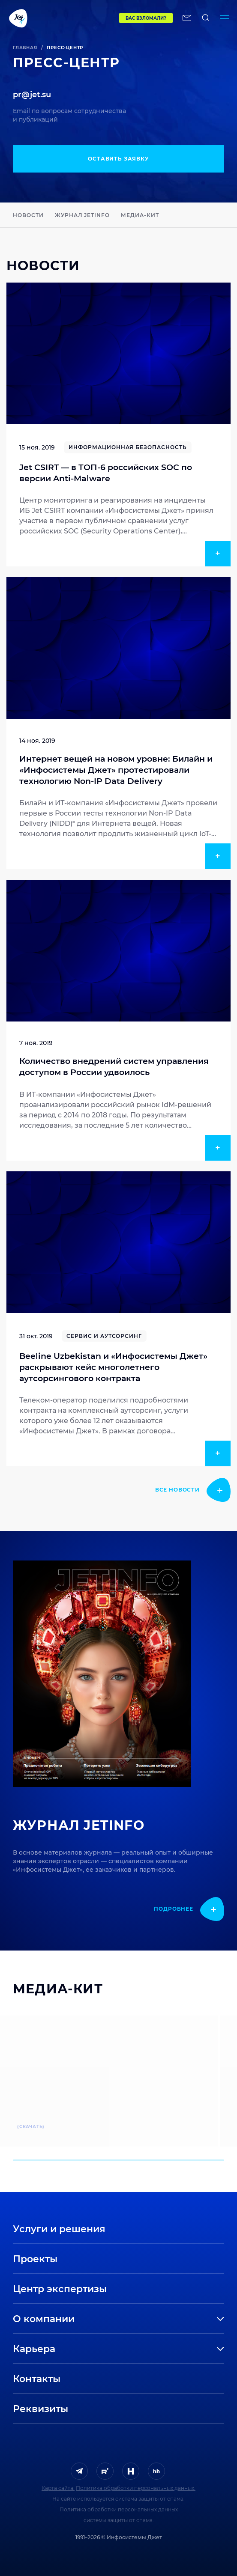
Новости (28, 215)
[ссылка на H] (130, 2471)
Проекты (35, 2259)
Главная (25, 48)
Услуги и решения (59, 2229)
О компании (44, 2319)
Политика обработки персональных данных (119, 2509)
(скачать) (31, 2126)
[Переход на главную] (47, 18)
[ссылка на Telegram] (79, 2471)
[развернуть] (157, 2319)
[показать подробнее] (193, 1490)
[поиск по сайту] (206, 18)
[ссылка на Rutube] (105, 2471)
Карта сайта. (58, 2488)
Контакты (36, 2379)
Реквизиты (40, 2409)
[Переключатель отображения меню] (224, 18)
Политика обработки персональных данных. (135, 2488)
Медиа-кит (140, 215)
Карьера (34, 2349)
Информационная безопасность (128, 447)
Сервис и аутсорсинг (104, 1336)
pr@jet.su (32, 94)
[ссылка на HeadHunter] (156, 2471)
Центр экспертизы (60, 2289)
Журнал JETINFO (82, 215)
